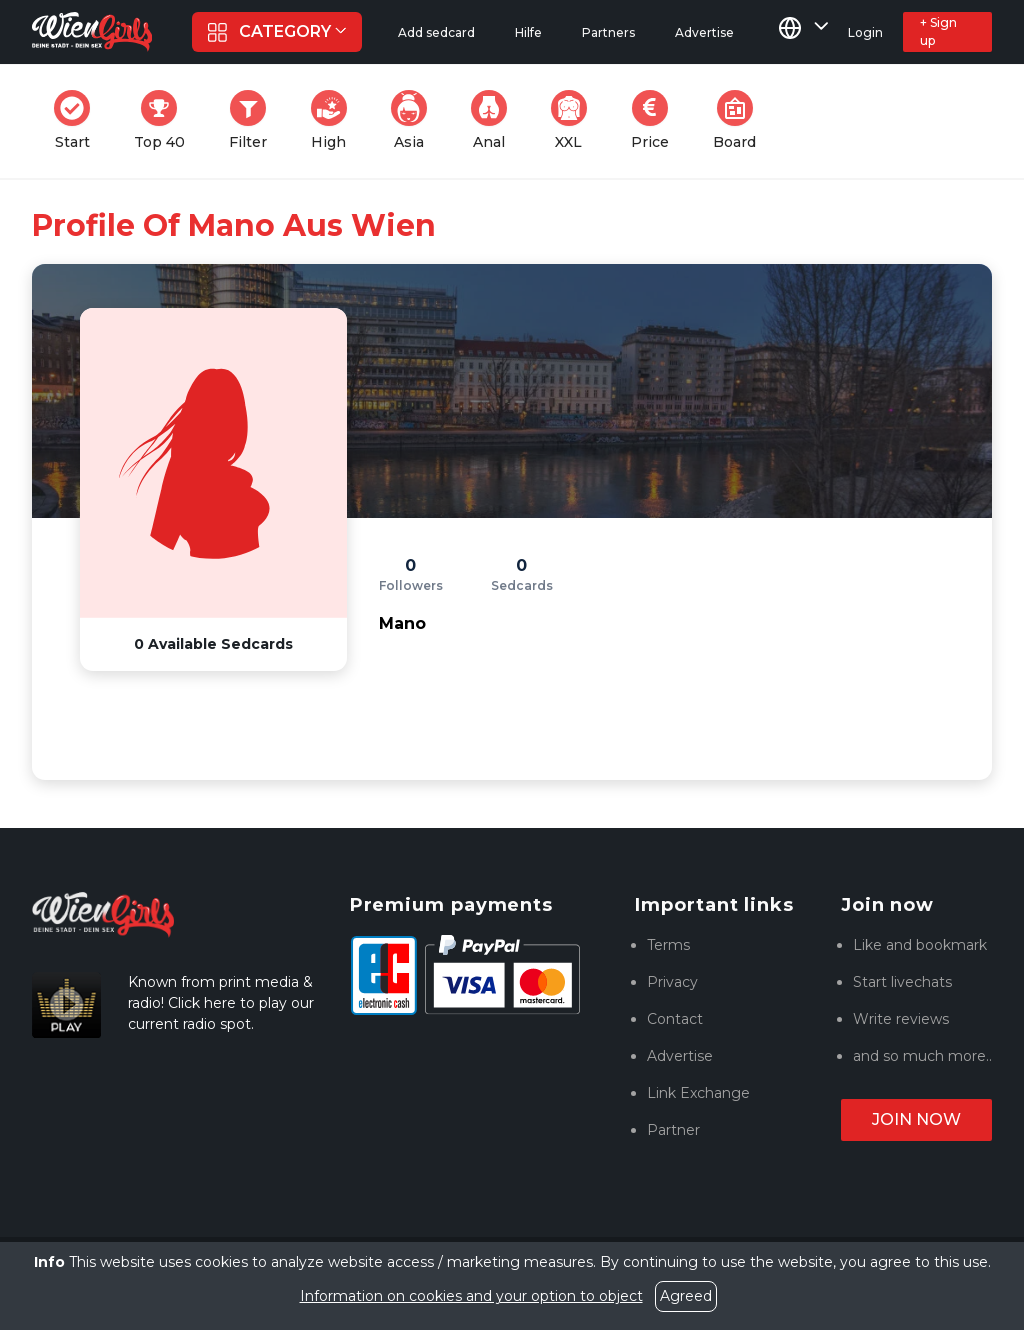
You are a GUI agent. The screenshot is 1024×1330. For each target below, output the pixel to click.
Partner (673, 1130)
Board (740, 120)
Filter (254, 120)
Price (656, 120)
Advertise (680, 1056)
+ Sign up (938, 31)
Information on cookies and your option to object (471, 1296)
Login (865, 32)
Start (78, 120)
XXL (573, 120)
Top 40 (165, 120)
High (335, 120)
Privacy (672, 982)
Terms (668, 945)
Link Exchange (698, 1093)
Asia (415, 120)
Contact (675, 1019)
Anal (495, 120)
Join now (916, 1119)
